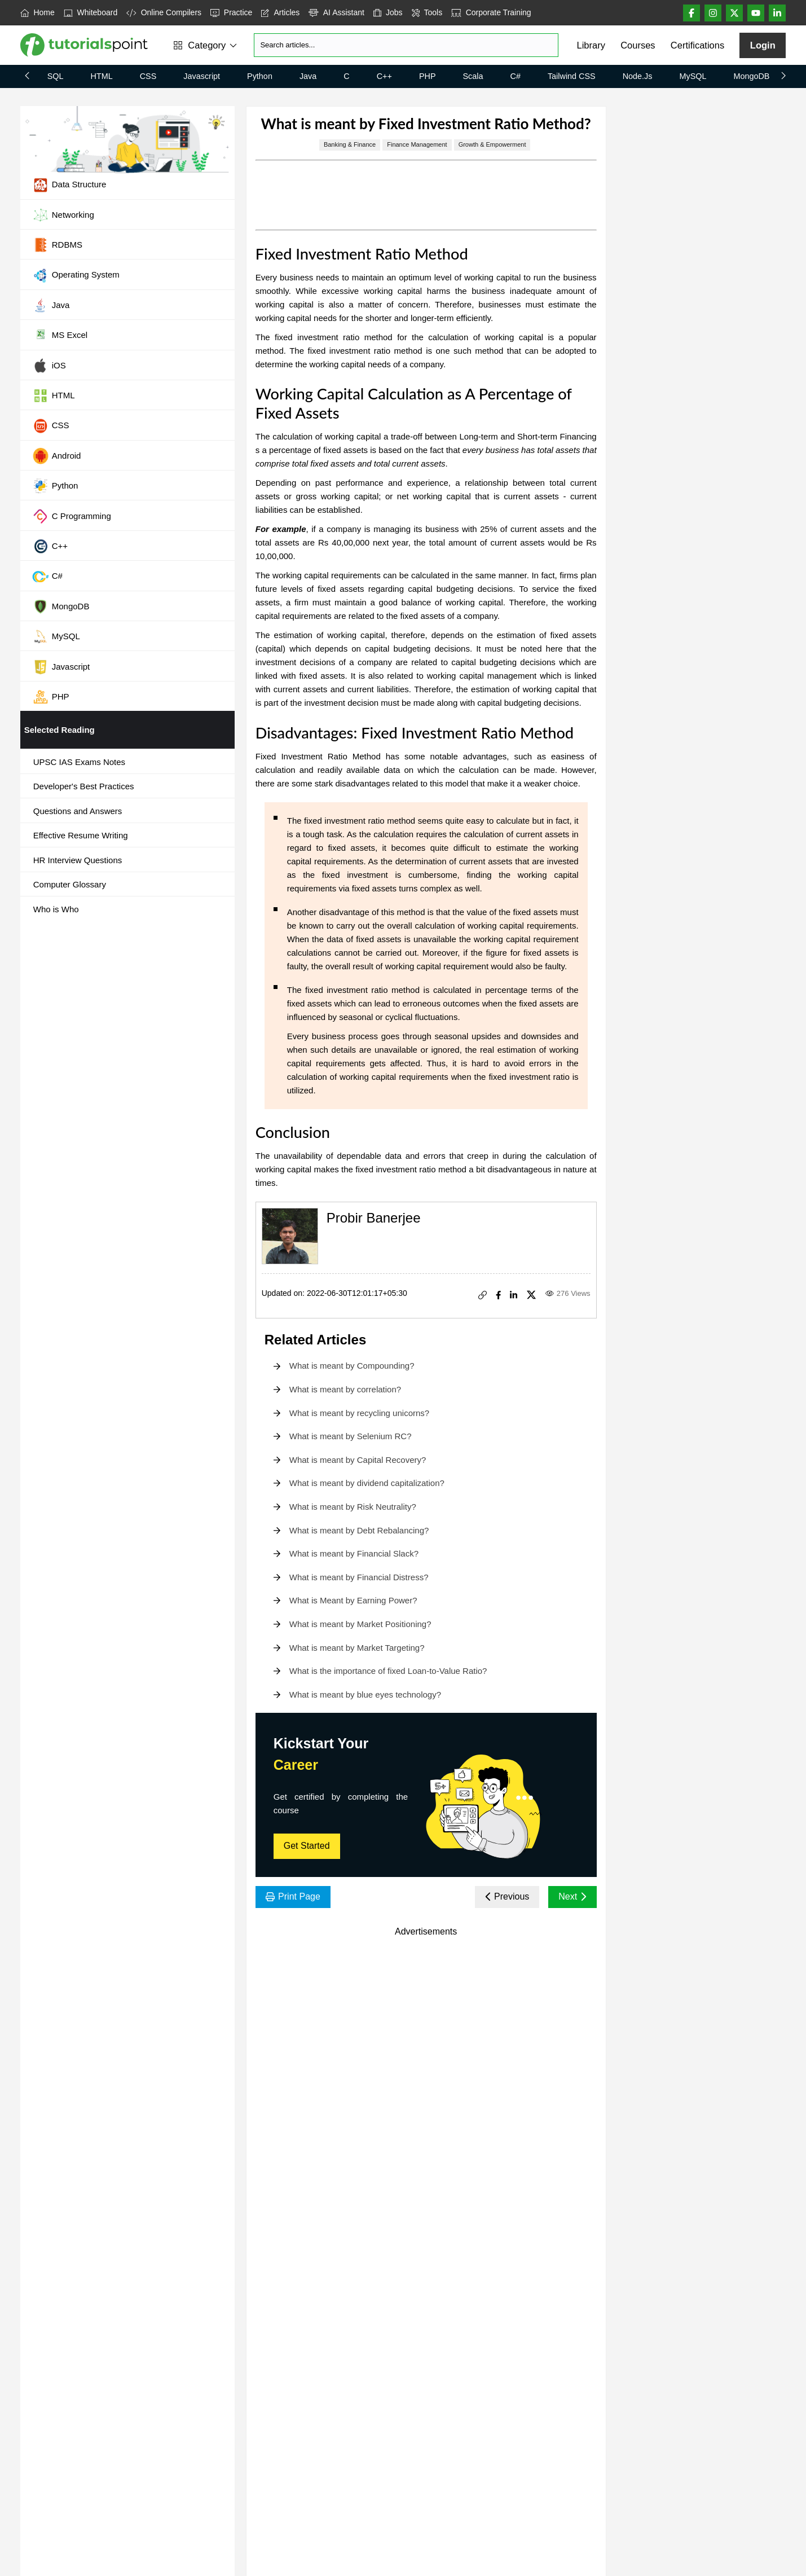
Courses (637, 45)
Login (763, 45)
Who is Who (56, 909)
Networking (63, 214)
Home (37, 12)
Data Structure (69, 185)
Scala (473, 76)
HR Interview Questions (77, 860)
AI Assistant (336, 12)
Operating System (76, 275)
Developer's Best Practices (83, 786)
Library (591, 45)
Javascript (201, 76)
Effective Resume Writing (80, 835)
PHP (427, 76)
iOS (49, 365)
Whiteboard (90, 12)
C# (515, 76)
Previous (507, 1896)
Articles (280, 12)
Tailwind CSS (572, 76)
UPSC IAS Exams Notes (79, 762)
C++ (384, 76)
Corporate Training (491, 12)
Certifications (697, 45)
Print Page (293, 1896)
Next (572, 1896)
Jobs (388, 12)
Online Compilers (163, 12)
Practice (231, 12)
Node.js (638, 76)
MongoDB (751, 76)
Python (259, 76)
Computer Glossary (69, 884)
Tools (427, 12)
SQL (55, 76)
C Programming (71, 516)
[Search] (406, 45)
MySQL (692, 76)
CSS (148, 76)
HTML (102, 76)
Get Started (307, 1845)
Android (56, 455)
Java (308, 76)
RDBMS (57, 244)
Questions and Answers (77, 811)
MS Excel (59, 335)
